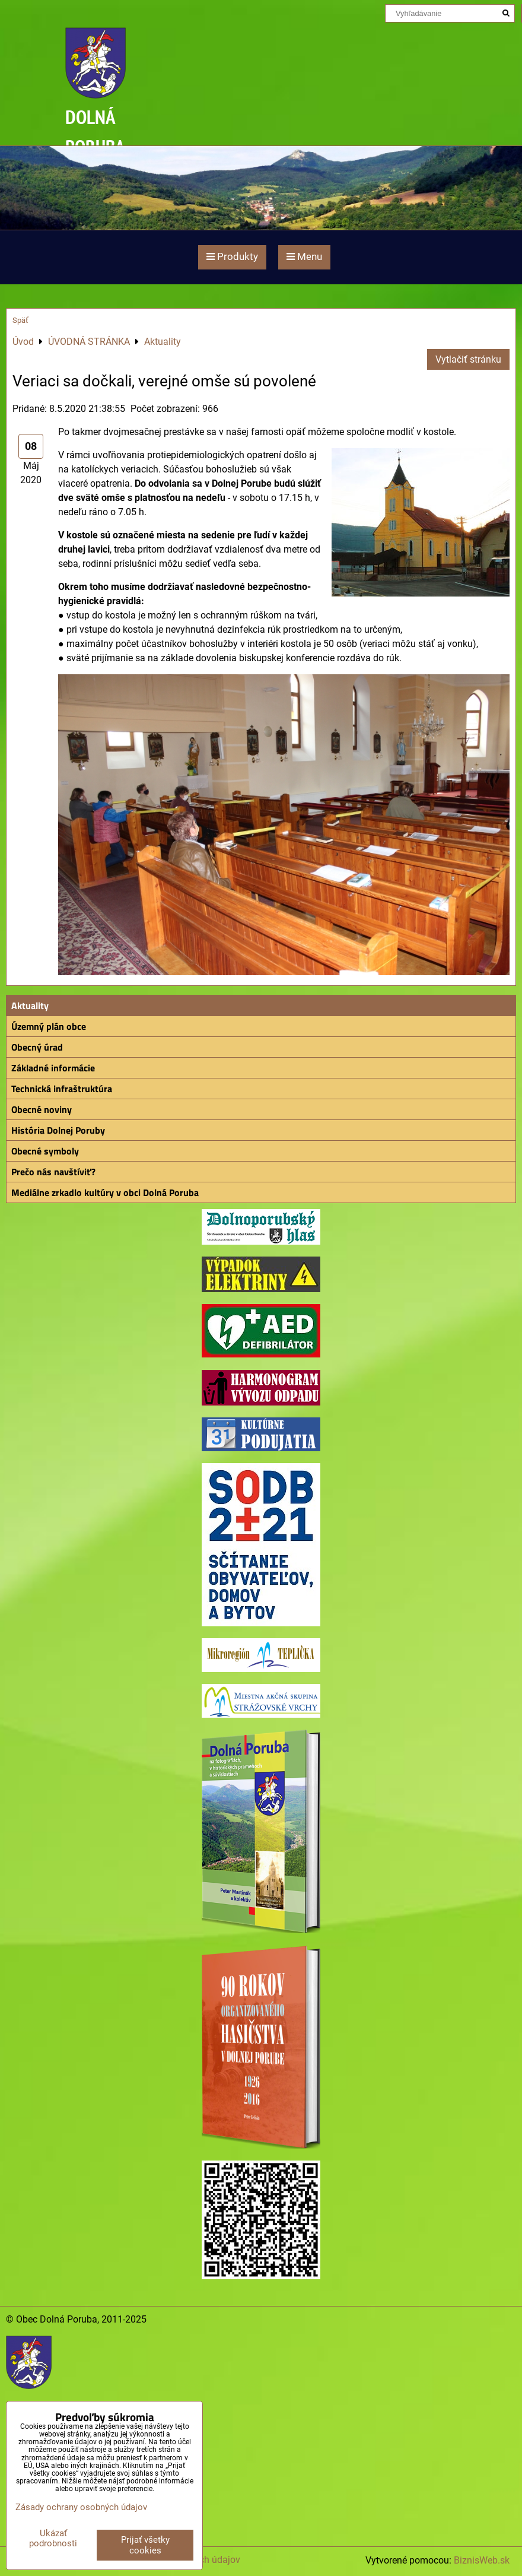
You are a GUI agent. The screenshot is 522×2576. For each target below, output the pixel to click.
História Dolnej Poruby (58, 1130)
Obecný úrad (37, 1047)
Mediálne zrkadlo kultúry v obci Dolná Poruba (105, 1192)
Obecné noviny (41, 1109)
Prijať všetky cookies (145, 2545)
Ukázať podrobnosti (53, 2538)
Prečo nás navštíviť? (53, 1172)
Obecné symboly (45, 1151)
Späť (20, 320)
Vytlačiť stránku (468, 359)
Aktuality (30, 1005)
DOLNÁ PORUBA (95, 131)
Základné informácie (53, 1068)
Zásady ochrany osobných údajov (81, 2507)
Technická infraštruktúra (61, 1088)
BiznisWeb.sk (482, 2560)
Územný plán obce (48, 1026)
